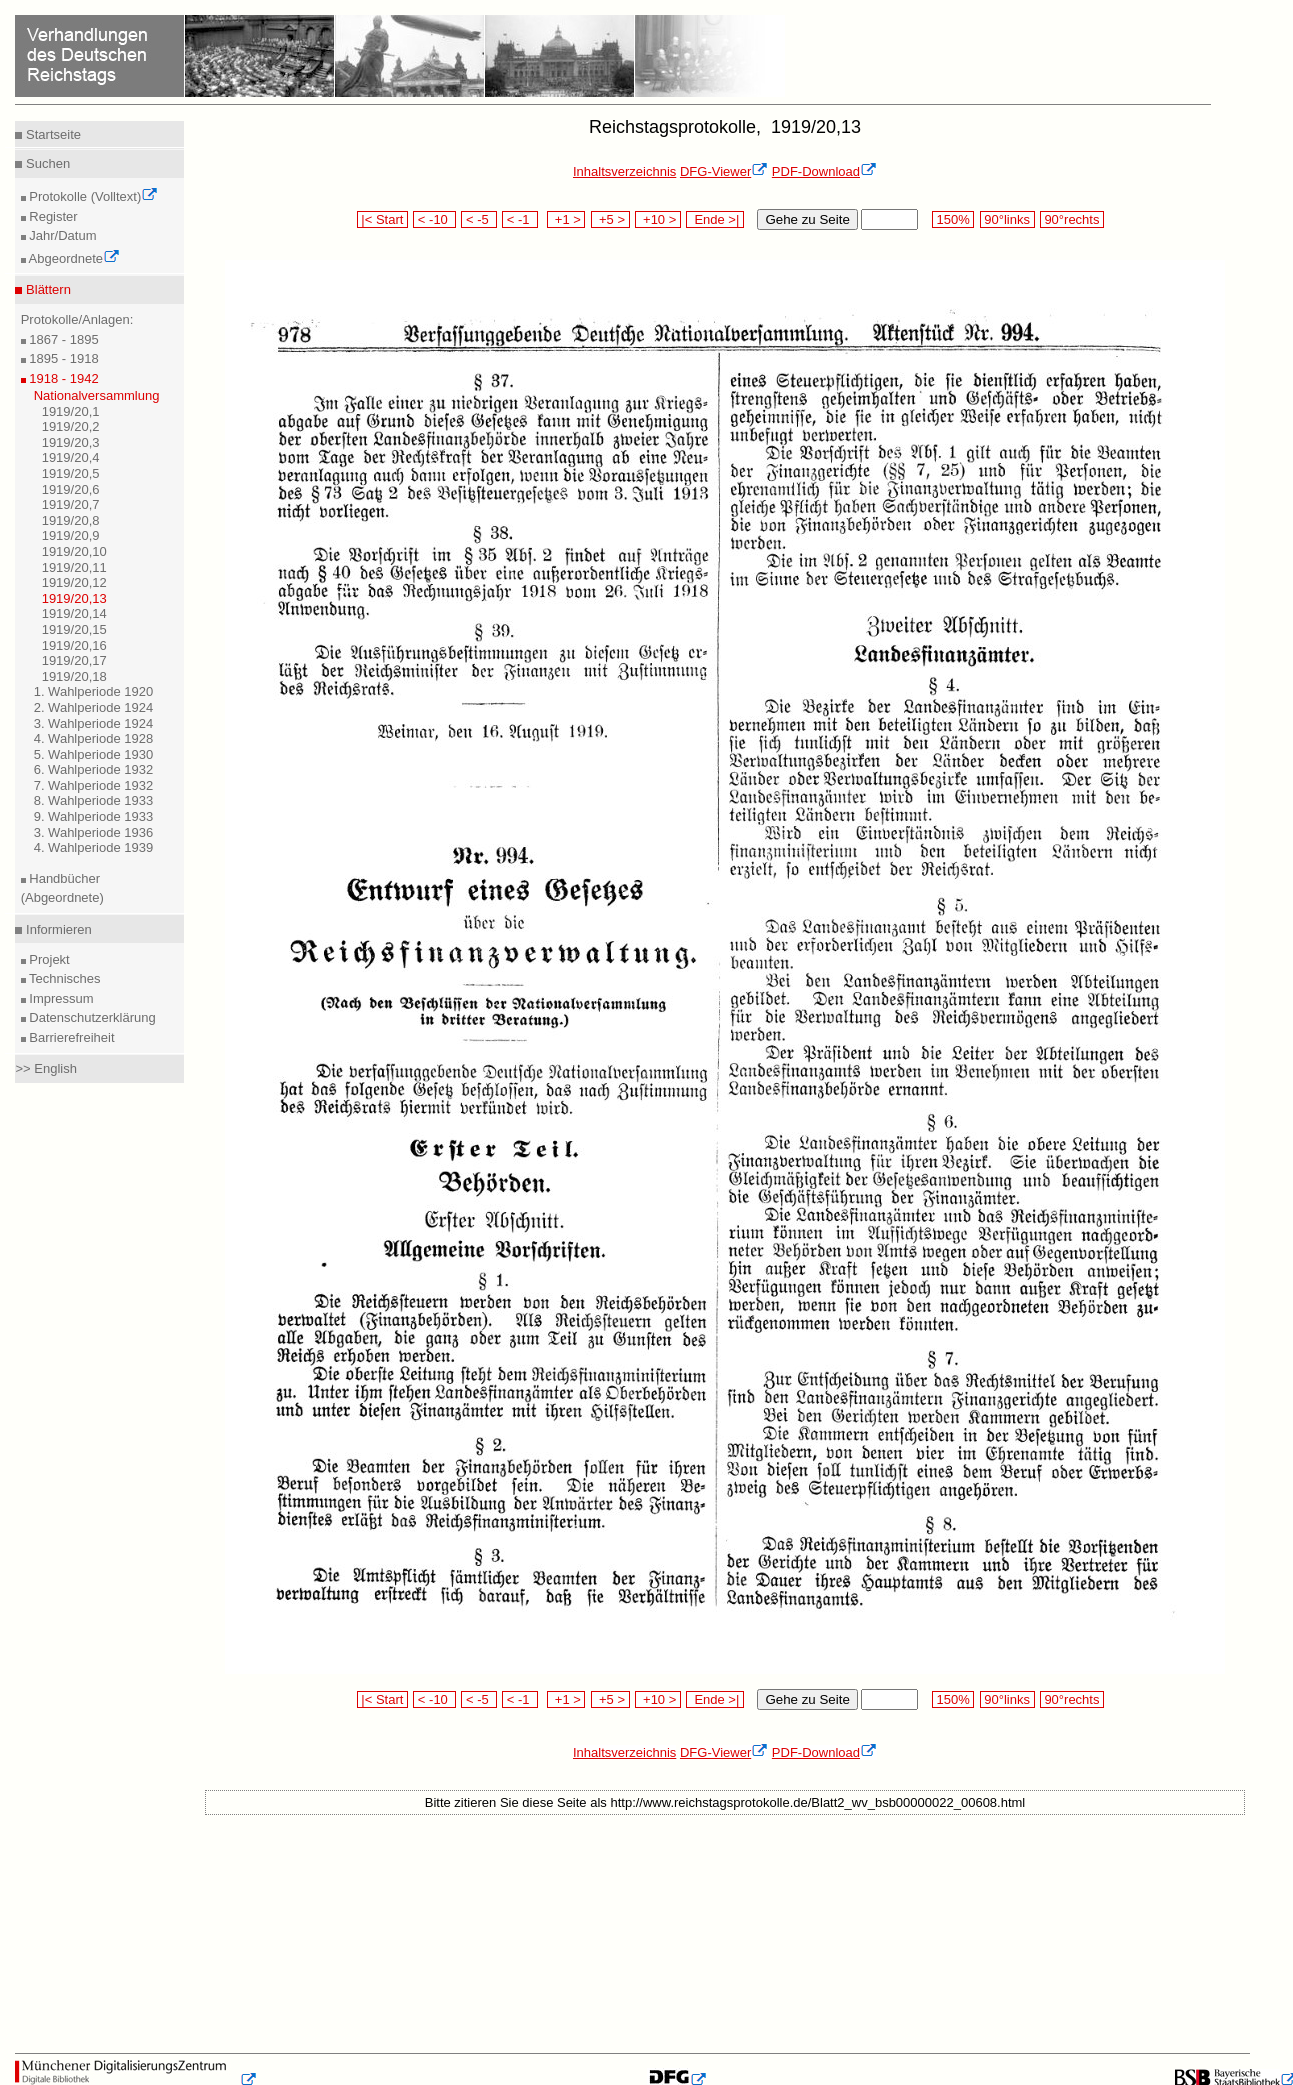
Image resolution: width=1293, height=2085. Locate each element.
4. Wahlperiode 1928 (94, 738)
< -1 (520, 219)
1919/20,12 (74, 582)
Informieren (56, 929)
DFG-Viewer (724, 171)
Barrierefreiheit (70, 1037)
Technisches (63, 978)
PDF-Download (824, 171)
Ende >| (715, 219)
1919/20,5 (71, 473)
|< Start (382, 219)
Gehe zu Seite (807, 219)
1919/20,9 (71, 535)
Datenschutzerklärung (91, 1017)
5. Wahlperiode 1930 (94, 754)
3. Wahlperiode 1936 (94, 832)
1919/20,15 (74, 629)
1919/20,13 (74, 598)
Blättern (46, 289)
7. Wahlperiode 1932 (94, 785)
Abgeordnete (73, 258)
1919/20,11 (74, 567)
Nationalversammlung (97, 395)
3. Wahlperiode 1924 (94, 723)
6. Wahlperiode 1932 (94, 769)
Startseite (51, 134)
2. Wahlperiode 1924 (94, 707)
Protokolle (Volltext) (92, 196)
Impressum (60, 998)
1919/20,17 (74, 660)
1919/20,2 (71, 426)
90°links (1007, 219)
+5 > (610, 219)
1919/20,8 (71, 520)
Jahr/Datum (61, 235)
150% (953, 219)
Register (52, 216)
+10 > (658, 219)
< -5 (479, 219)
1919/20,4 (71, 457)
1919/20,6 (71, 489)
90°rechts (1072, 219)
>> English (45, 1068)
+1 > (566, 219)
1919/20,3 (71, 442)
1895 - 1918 (62, 358)
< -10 (434, 219)
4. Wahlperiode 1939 (94, 847)
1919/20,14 (74, 613)
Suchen (46, 163)
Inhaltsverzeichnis (624, 171)
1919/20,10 (74, 551)
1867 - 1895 (62, 339)
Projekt (48, 959)
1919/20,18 (74, 676)
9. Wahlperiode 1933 (94, 816)
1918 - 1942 (62, 378)
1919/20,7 (71, 504)
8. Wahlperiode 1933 (94, 800)
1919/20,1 (71, 411)
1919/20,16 (74, 645)
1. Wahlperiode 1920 (94, 691)
